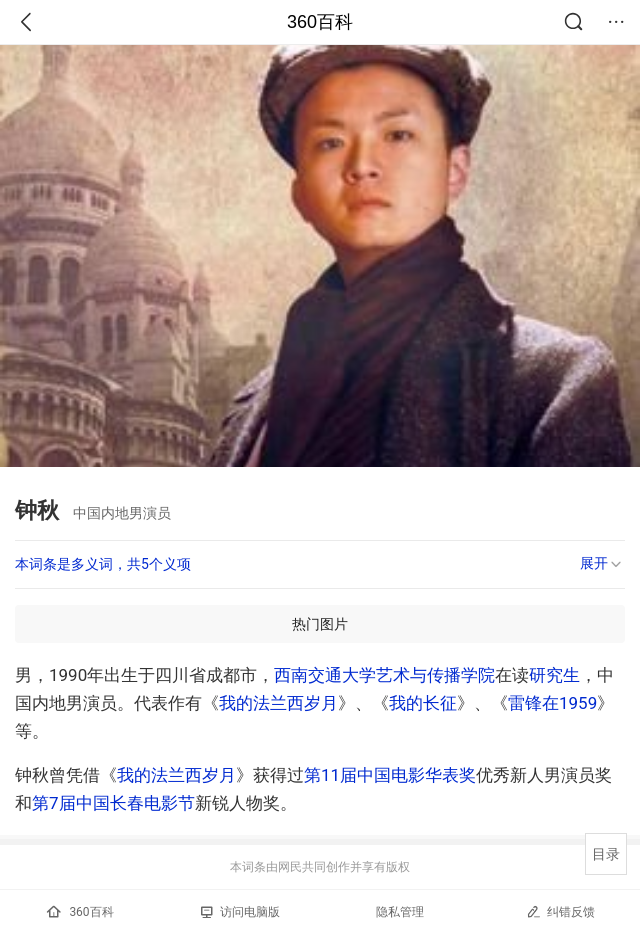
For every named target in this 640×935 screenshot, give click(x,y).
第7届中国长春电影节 (113, 803)
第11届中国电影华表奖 (390, 775)
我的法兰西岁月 (278, 703)
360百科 (320, 22)
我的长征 (423, 703)
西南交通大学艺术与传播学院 (384, 675)
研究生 (554, 675)
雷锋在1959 (552, 703)
